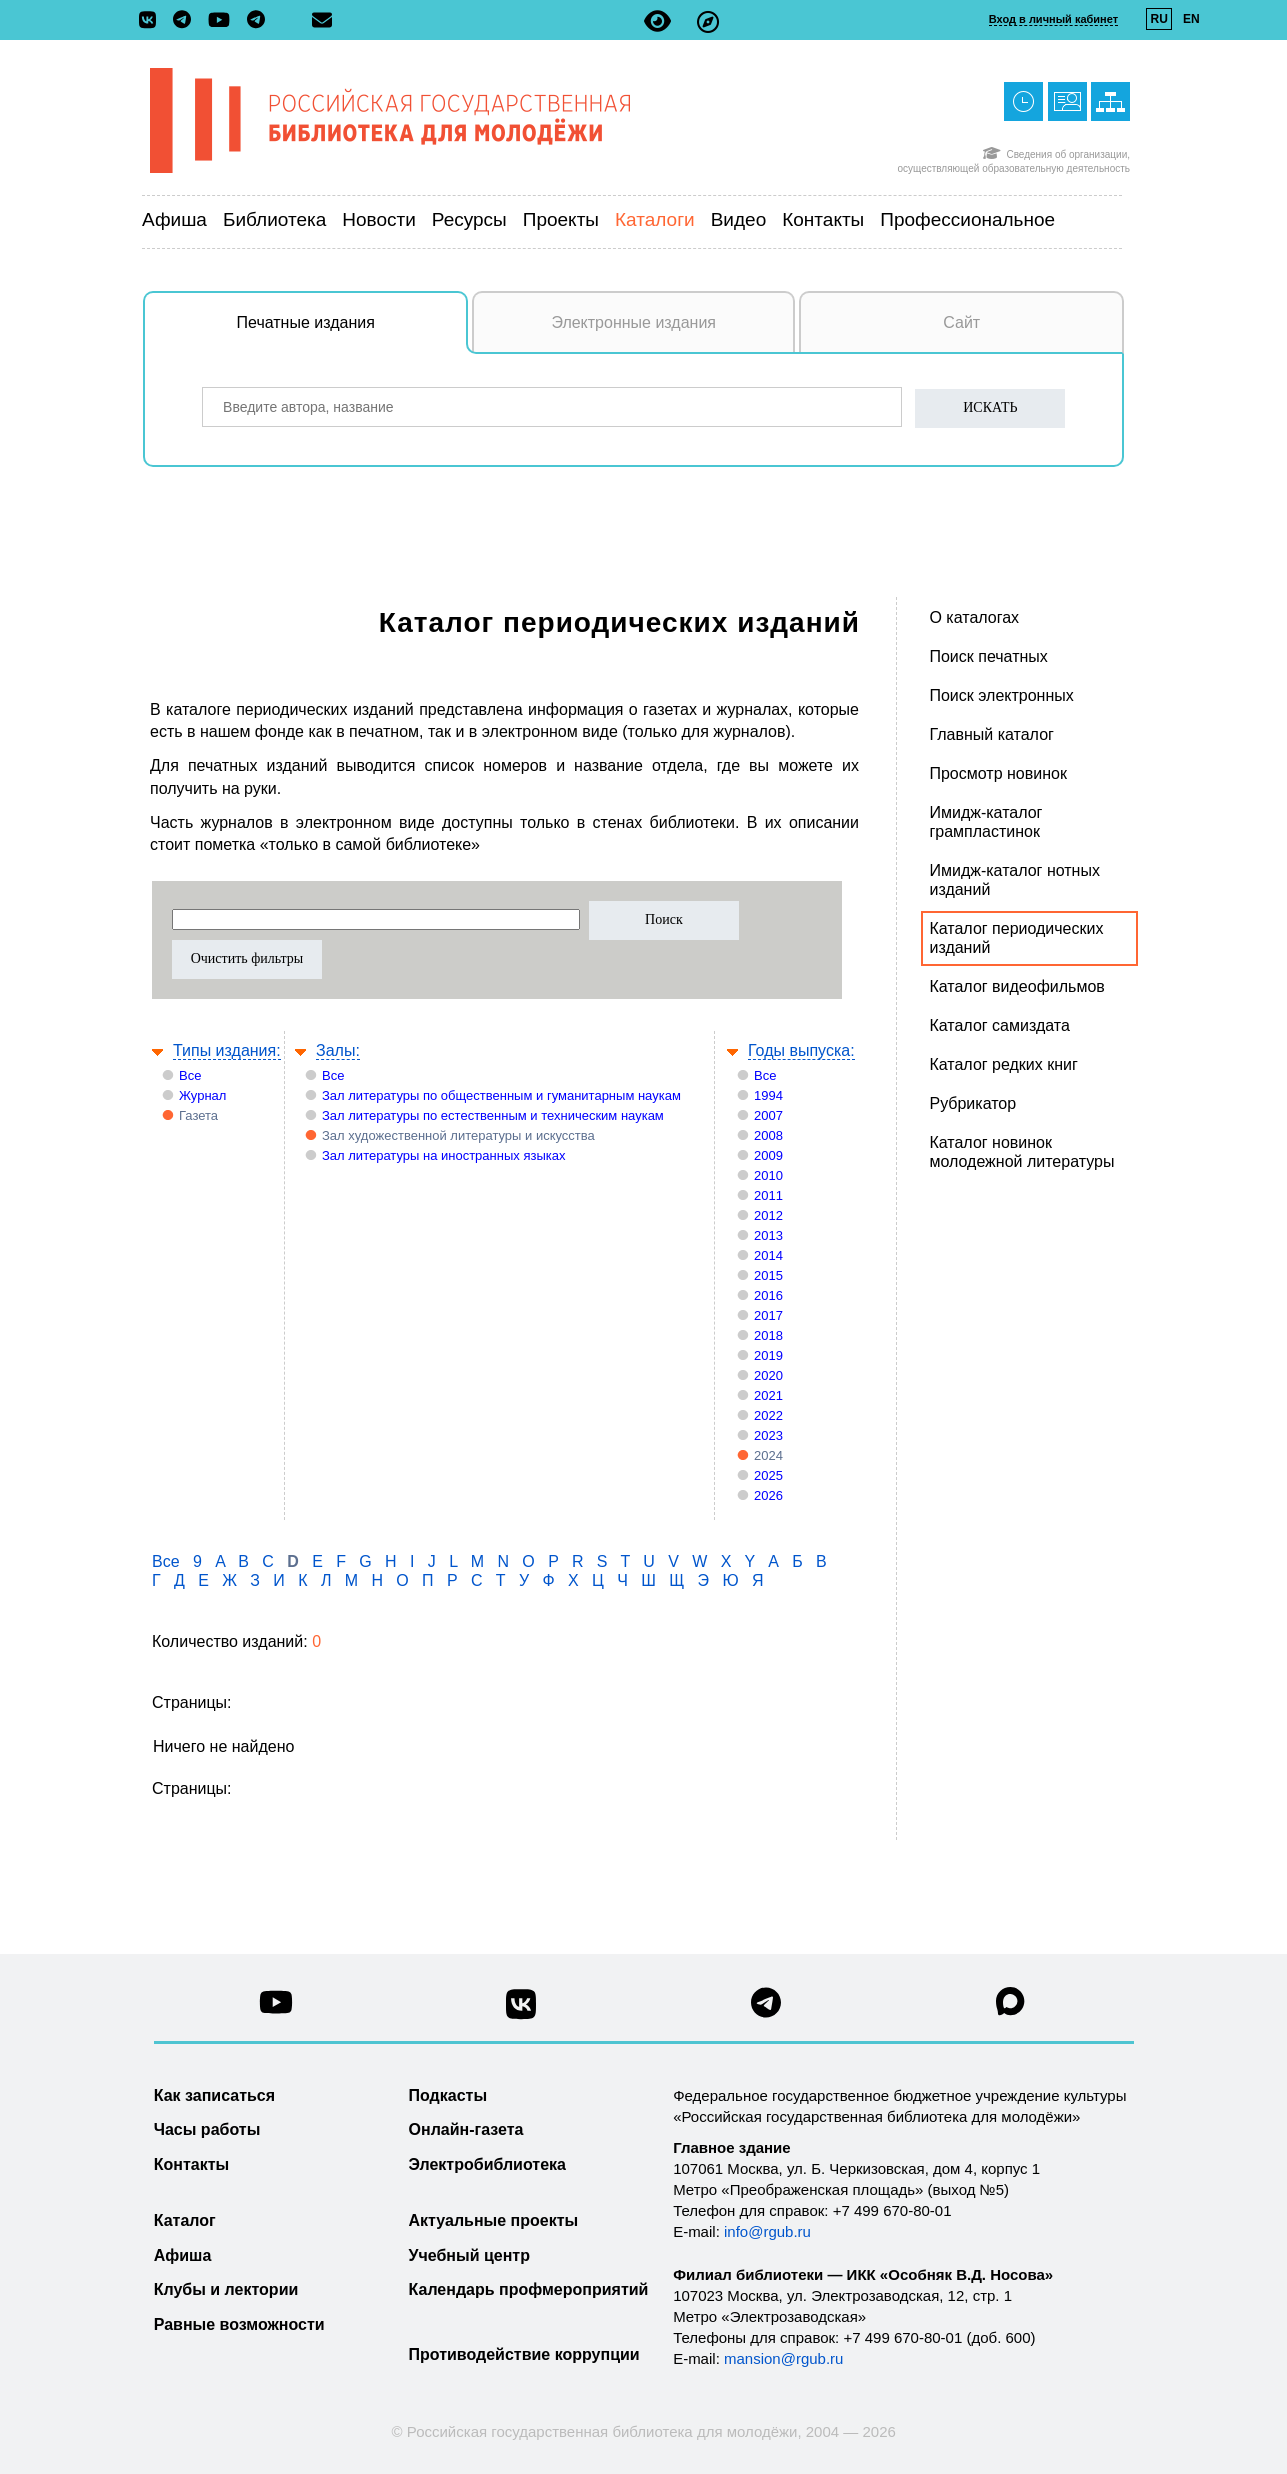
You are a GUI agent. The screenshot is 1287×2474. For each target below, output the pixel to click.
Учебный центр (469, 2255)
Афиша (174, 219)
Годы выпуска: (801, 1050)
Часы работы (207, 2129)
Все (190, 1075)
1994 (768, 1095)
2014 (768, 1255)
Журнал (202, 1095)
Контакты (823, 219)
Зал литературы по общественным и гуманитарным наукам (501, 1095)
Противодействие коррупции (524, 2354)
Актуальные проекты (494, 2220)
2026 (768, 1495)
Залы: (338, 1050)
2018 (768, 1335)
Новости (379, 219)
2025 (768, 1475)
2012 (768, 1215)
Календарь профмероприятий (529, 2289)
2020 (768, 1375)
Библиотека (274, 219)
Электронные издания (633, 322)
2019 (768, 1355)
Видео (739, 219)
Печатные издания (353, 333)
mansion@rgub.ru (783, 2358)
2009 (768, 1155)
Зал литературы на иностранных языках (443, 1155)
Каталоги (655, 219)
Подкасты (448, 2095)
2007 (768, 1115)
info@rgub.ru (767, 2231)
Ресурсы (469, 219)
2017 (768, 1315)
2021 (768, 1395)
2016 (768, 1295)
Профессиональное (967, 219)
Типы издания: (227, 1050)
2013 (768, 1235)
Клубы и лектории (226, 2289)
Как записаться (214, 2095)
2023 (768, 1435)
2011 (768, 1195)
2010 (768, 1175)
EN (1191, 19)
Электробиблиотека (487, 2164)
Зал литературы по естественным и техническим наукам (493, 1115)
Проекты (561, 219)
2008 (768, 1135)
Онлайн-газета (466, 2129)
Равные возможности (239, 2324)
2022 (768, 1415)
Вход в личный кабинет (1053, 19)
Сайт (961, 322)
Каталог (185, 2220)
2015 (768, 1275)
